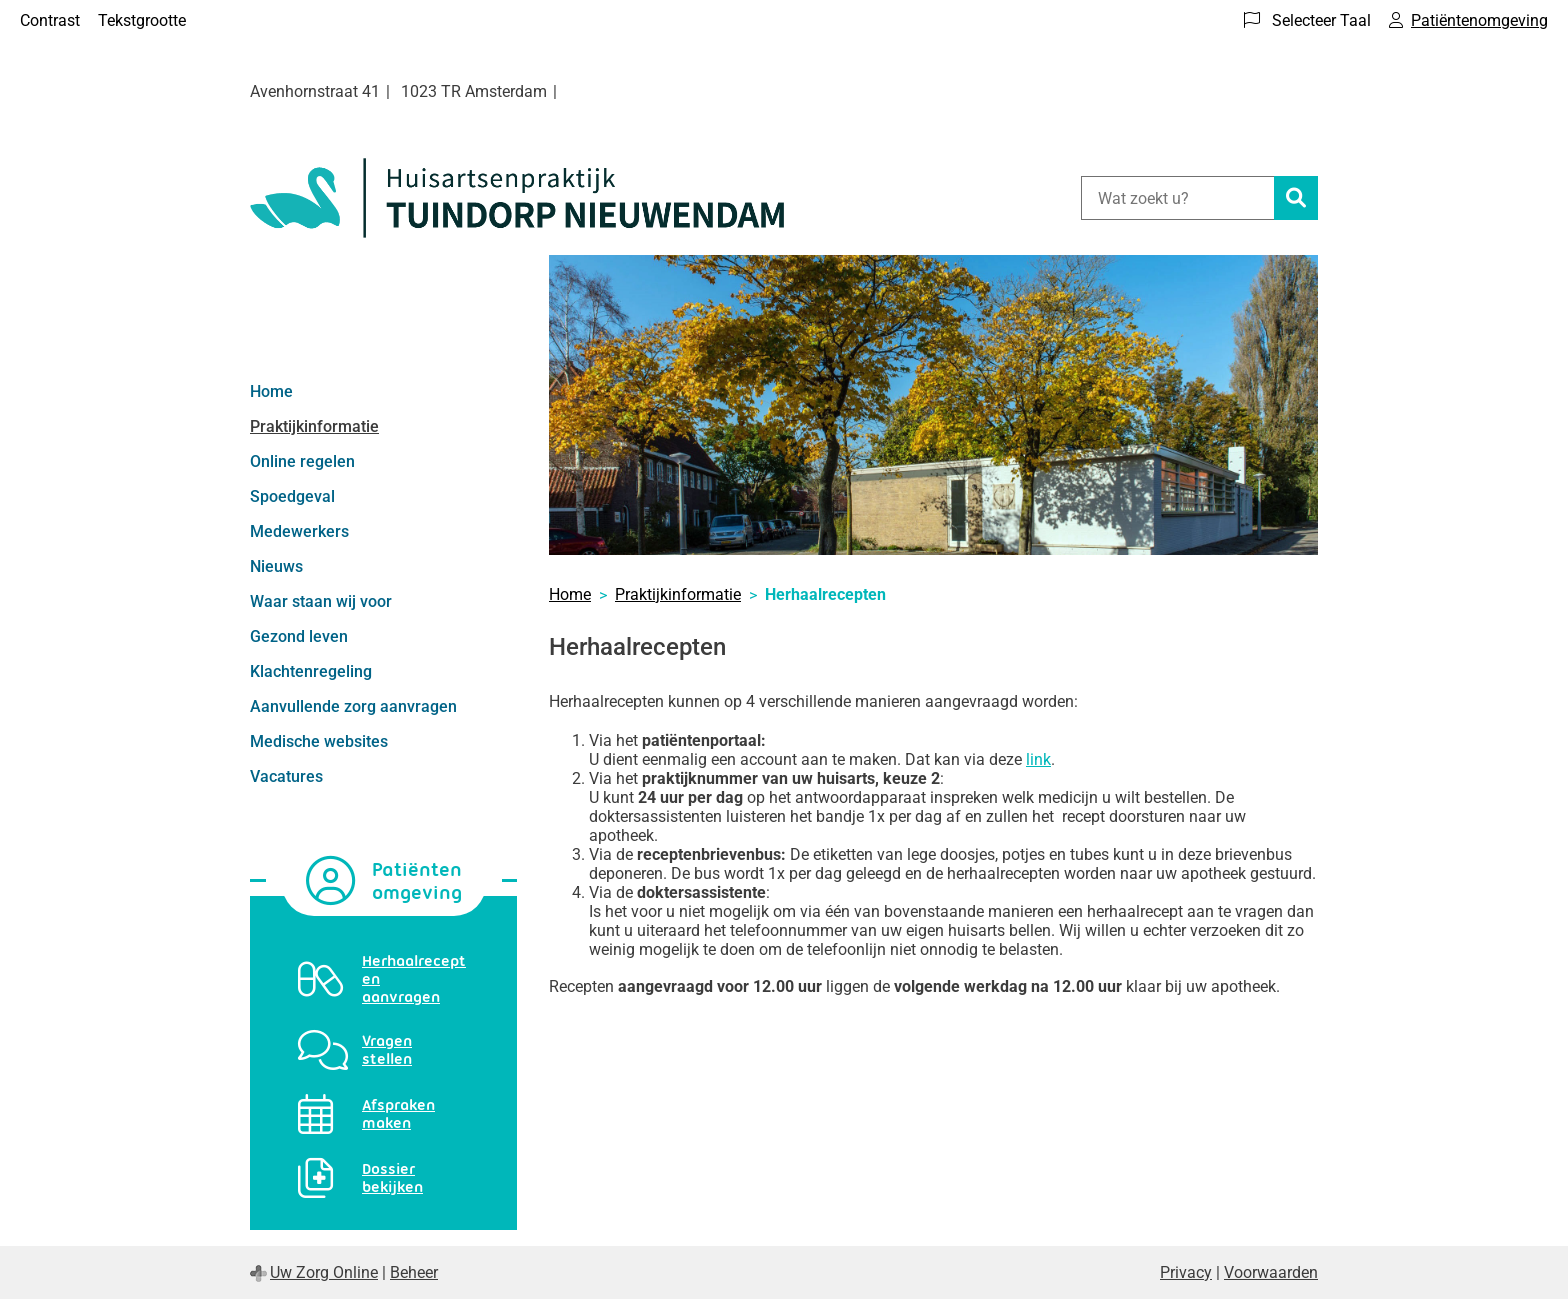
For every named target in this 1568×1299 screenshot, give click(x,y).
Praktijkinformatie (314, 426)
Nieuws (276, 566)
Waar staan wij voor (321, 601)
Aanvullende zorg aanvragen (353, 706)
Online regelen (302, 461)
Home (271, 391)
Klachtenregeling (311, 671)
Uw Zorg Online (324, 1272)
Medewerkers (299, 531)
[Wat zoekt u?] (1177, 198)
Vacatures (286, 776)
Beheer (414, 1272)
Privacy (1186, 1272)
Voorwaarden (1271, 1272)
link (1038, 759)
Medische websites (319, 741)
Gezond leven (299, 636)
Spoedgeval (292, 496)
